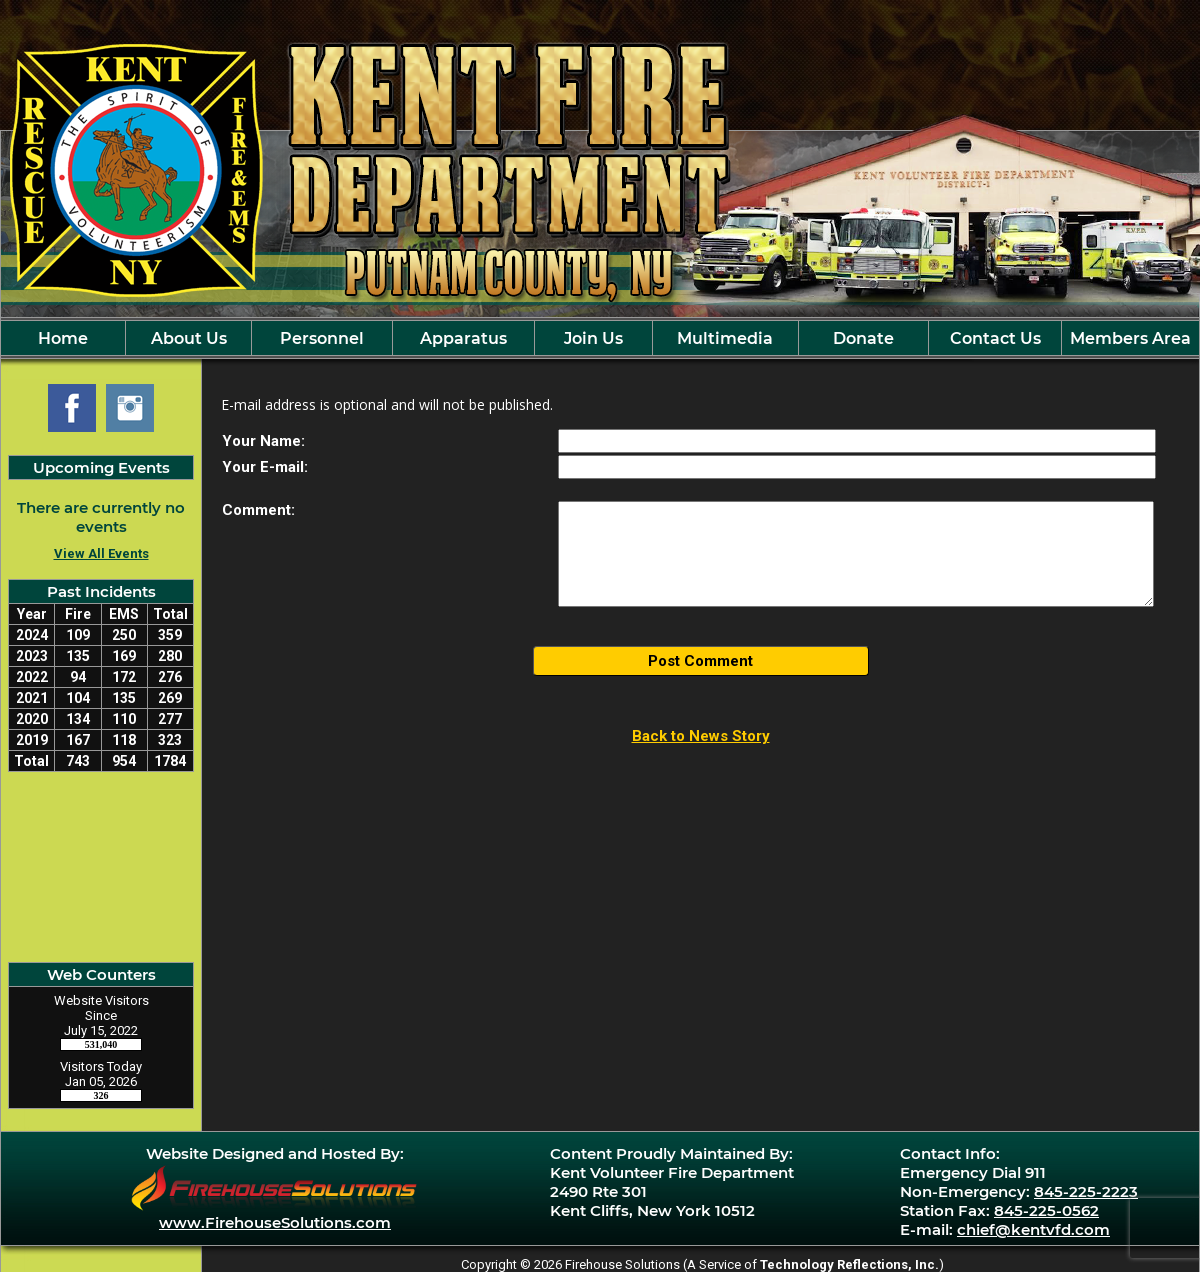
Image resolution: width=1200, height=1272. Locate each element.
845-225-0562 (1046, 1210)
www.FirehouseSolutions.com (275, 1222)
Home (63, 338)
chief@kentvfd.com (1033, 1229)
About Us (189, 338)
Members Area (1130, 338)
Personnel (322, 338)
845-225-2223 (1086, 1191)
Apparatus (463, 338)
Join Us (593, 338)
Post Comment (700, 661)
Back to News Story (701, 736)
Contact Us (995, 338)
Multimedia (725, 338)
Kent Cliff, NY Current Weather (101, 867)
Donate (863, 338)
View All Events (101, 553)
